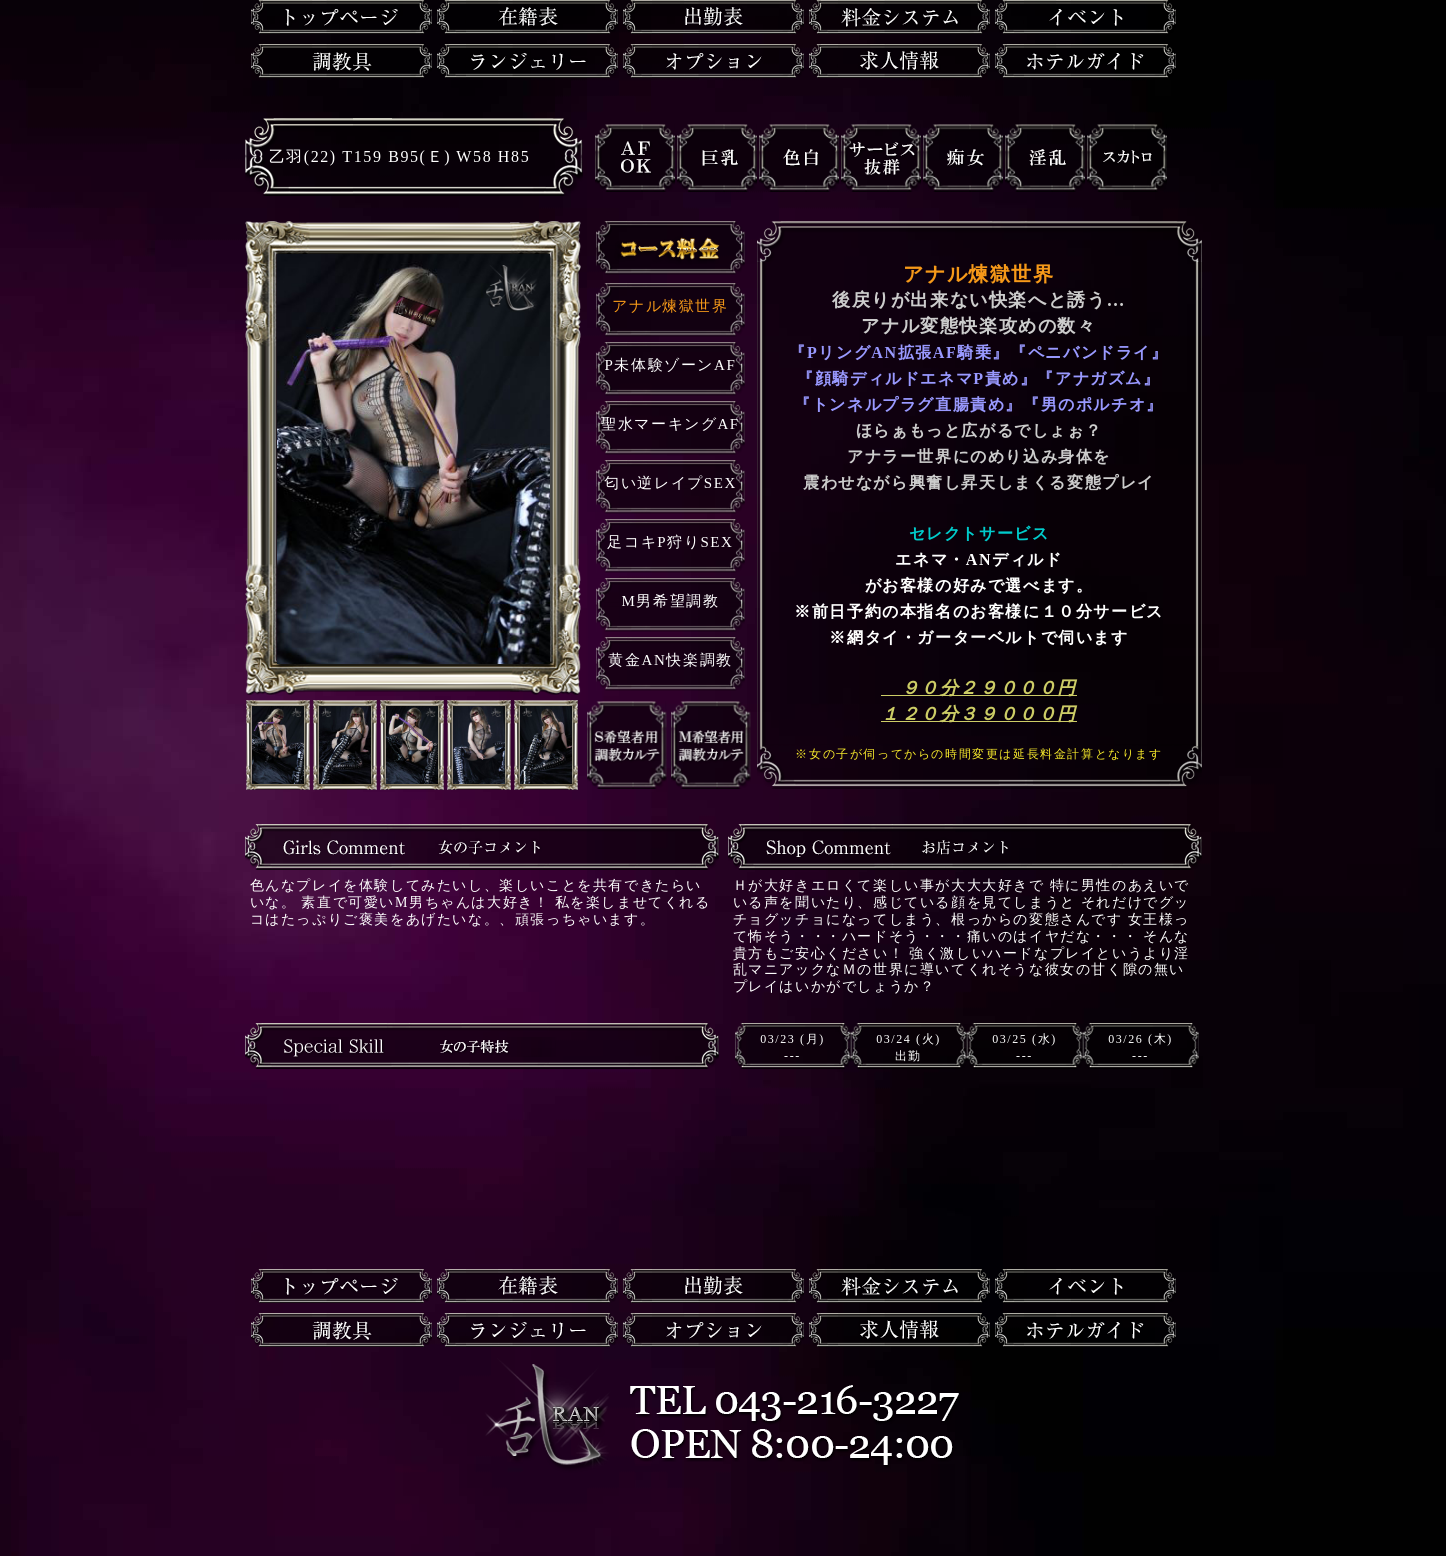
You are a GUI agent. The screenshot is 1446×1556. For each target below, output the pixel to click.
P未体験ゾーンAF (671, 365)
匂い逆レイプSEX (670, 483)
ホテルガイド (1085, 61)
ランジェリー (527, 61)
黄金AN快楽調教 (670, 660)
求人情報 (899, 61)
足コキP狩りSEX (670, 542)
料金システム (899, 17)
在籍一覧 (527, 17)
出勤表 (713, 17)
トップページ (341, 17)
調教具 (341, 61)
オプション (713, 61)
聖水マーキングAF (670, 424)
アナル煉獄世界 (670, 306)
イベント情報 (1085, 17)
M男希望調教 (671, 601)
